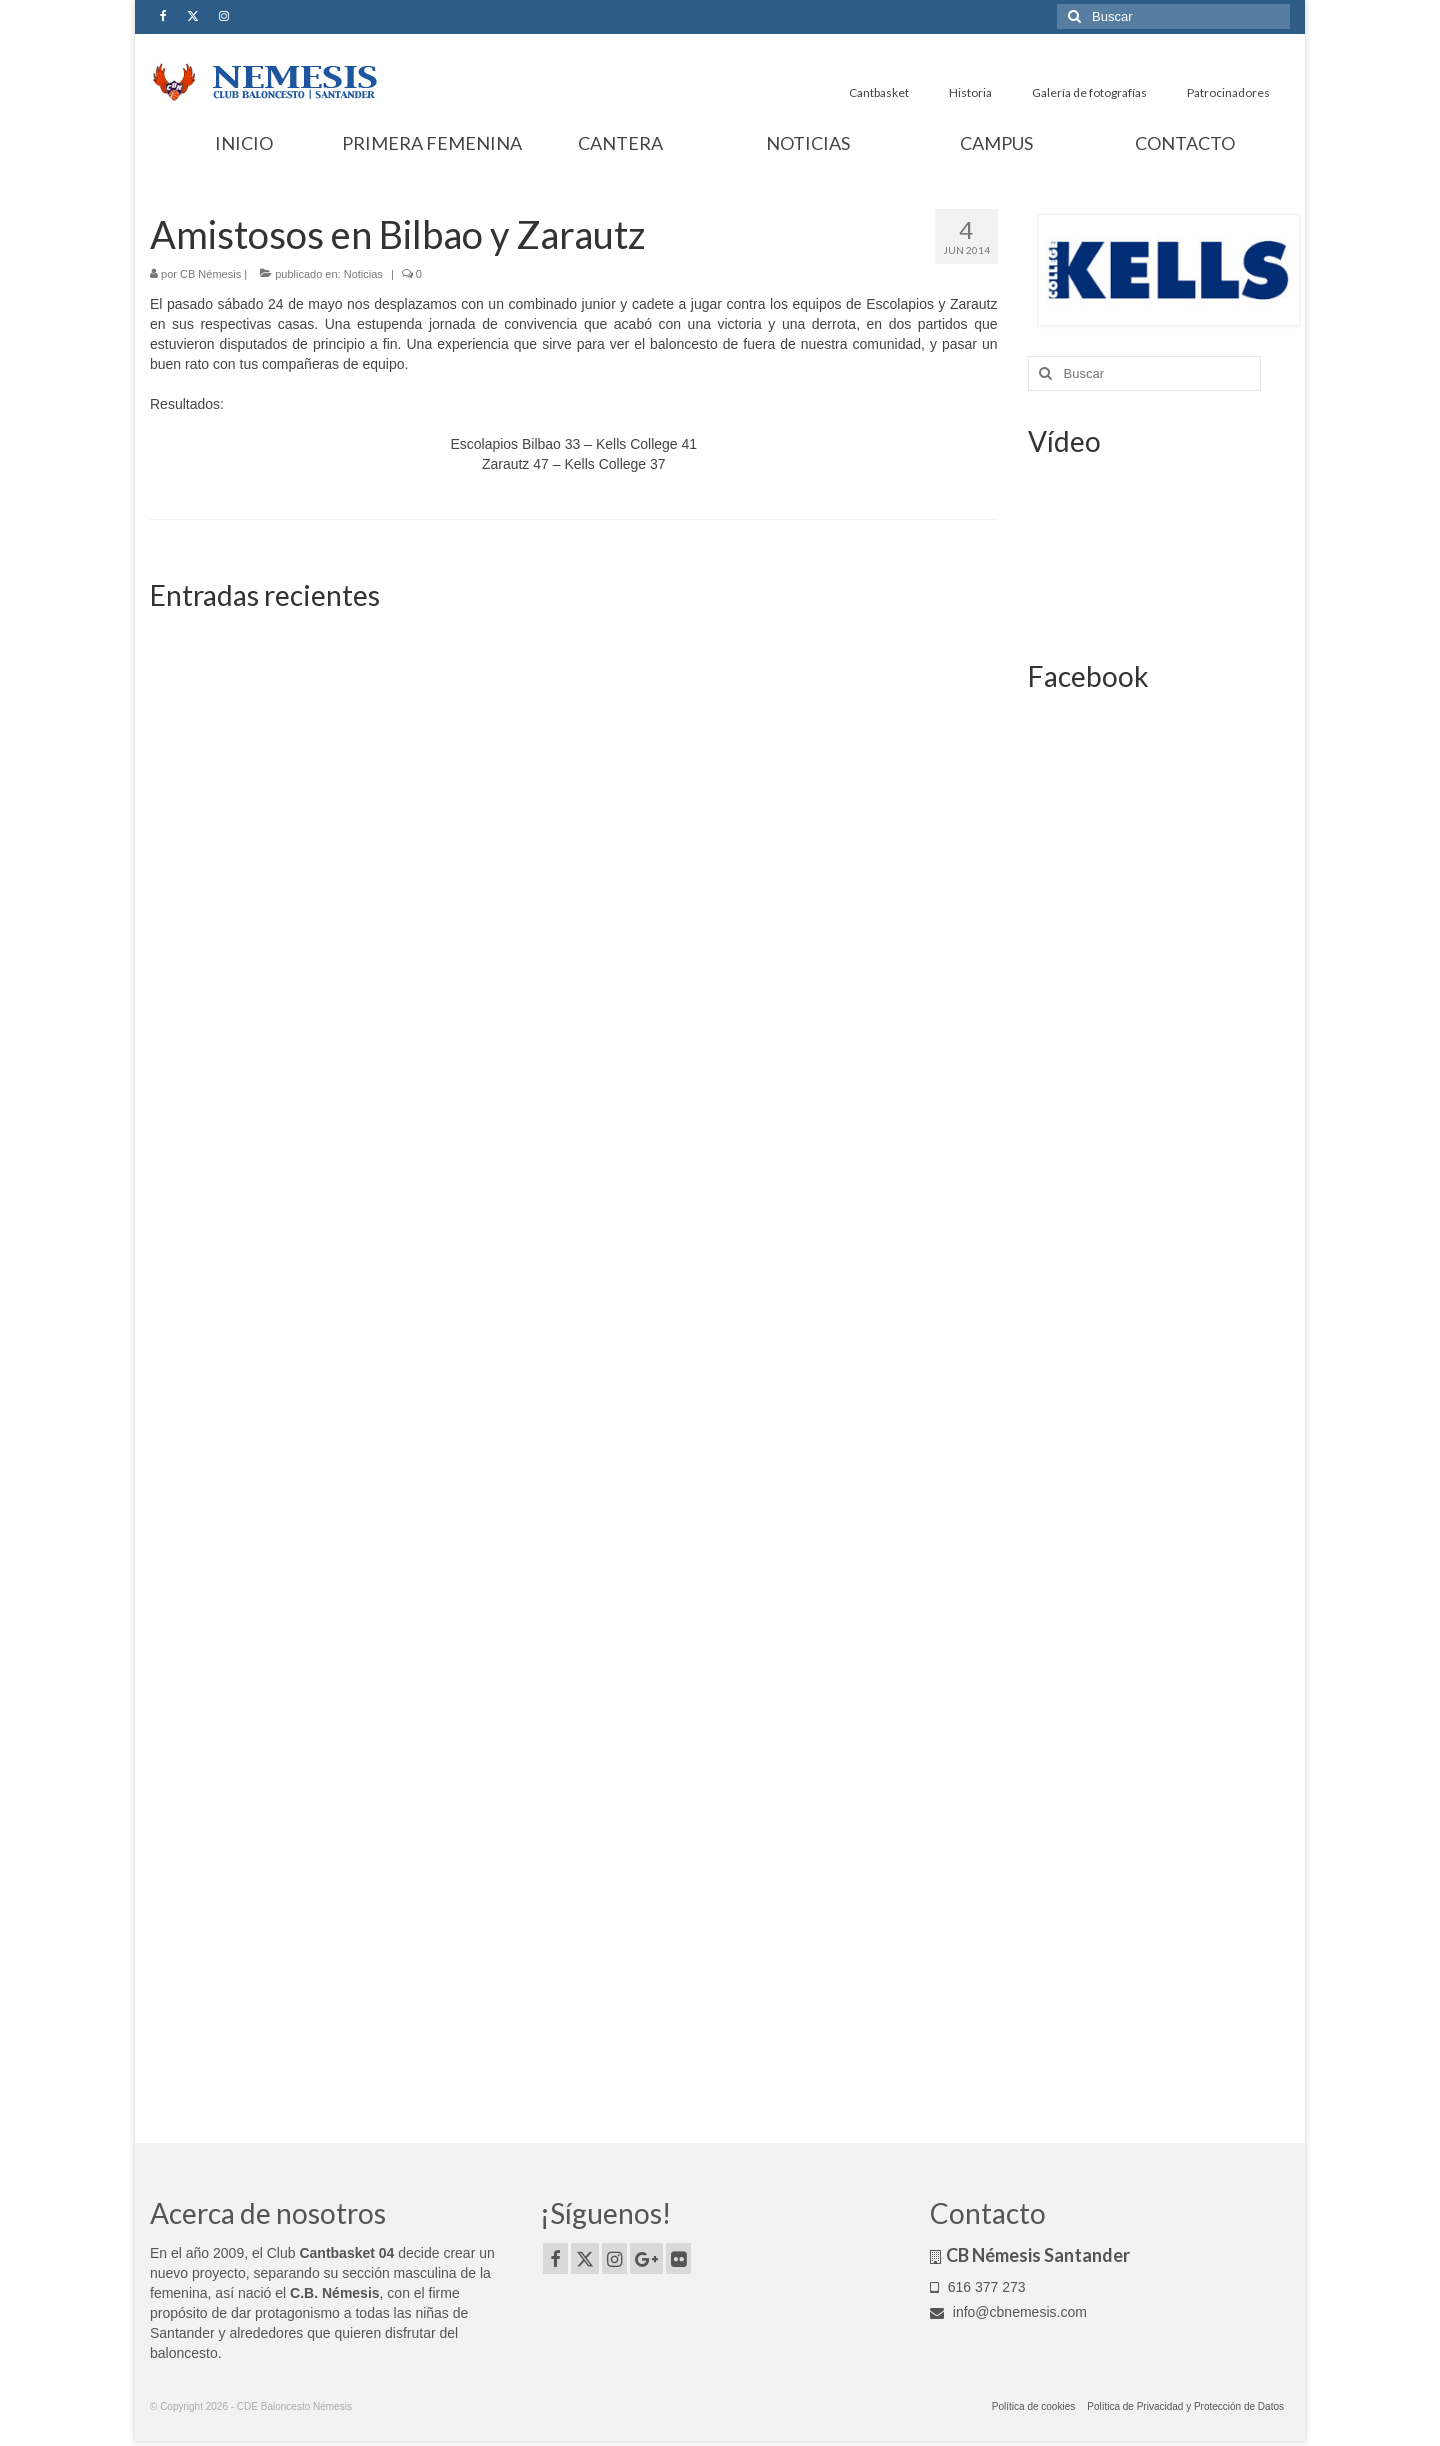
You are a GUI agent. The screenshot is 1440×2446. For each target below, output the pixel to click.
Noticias (363, 274)
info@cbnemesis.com (1008, 2312)
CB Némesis (210, 274)
